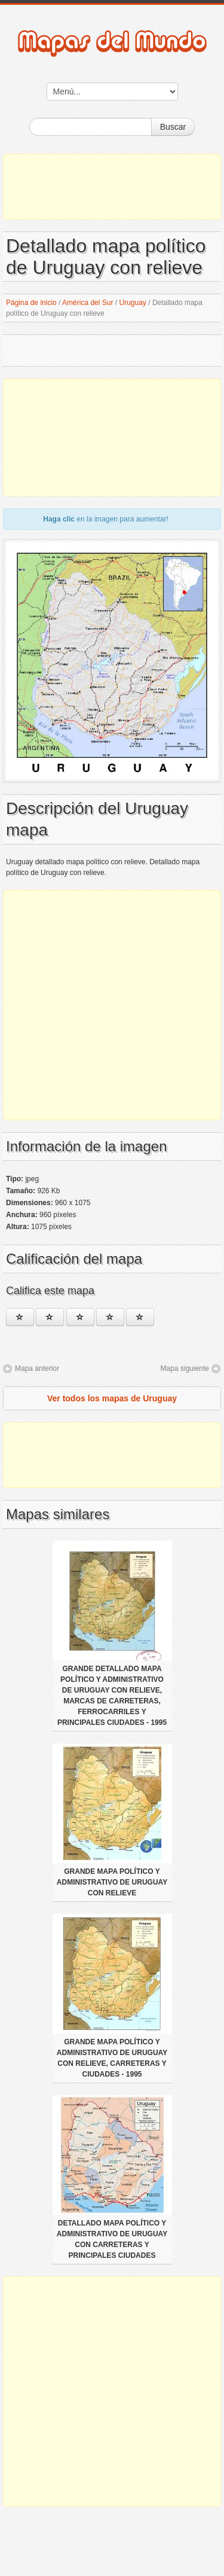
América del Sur (87, 302)
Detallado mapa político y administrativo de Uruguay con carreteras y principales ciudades (112, 2239)
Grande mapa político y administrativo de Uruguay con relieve (112, 1882)
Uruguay (132, 302)
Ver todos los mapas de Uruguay (112, 1398)
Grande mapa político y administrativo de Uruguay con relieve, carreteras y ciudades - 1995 (112, 2058)
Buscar (173, 127)
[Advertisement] (112, 187)
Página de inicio (31, 302)
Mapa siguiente (185, 1368)
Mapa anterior (37, 1368)
